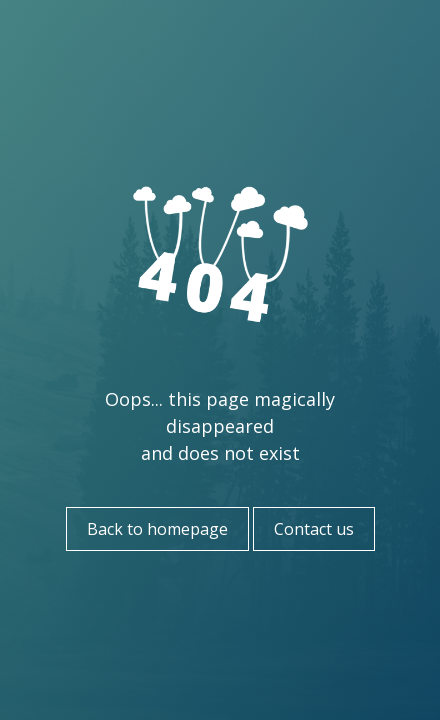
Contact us (314, 529)
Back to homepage (157, 529)
